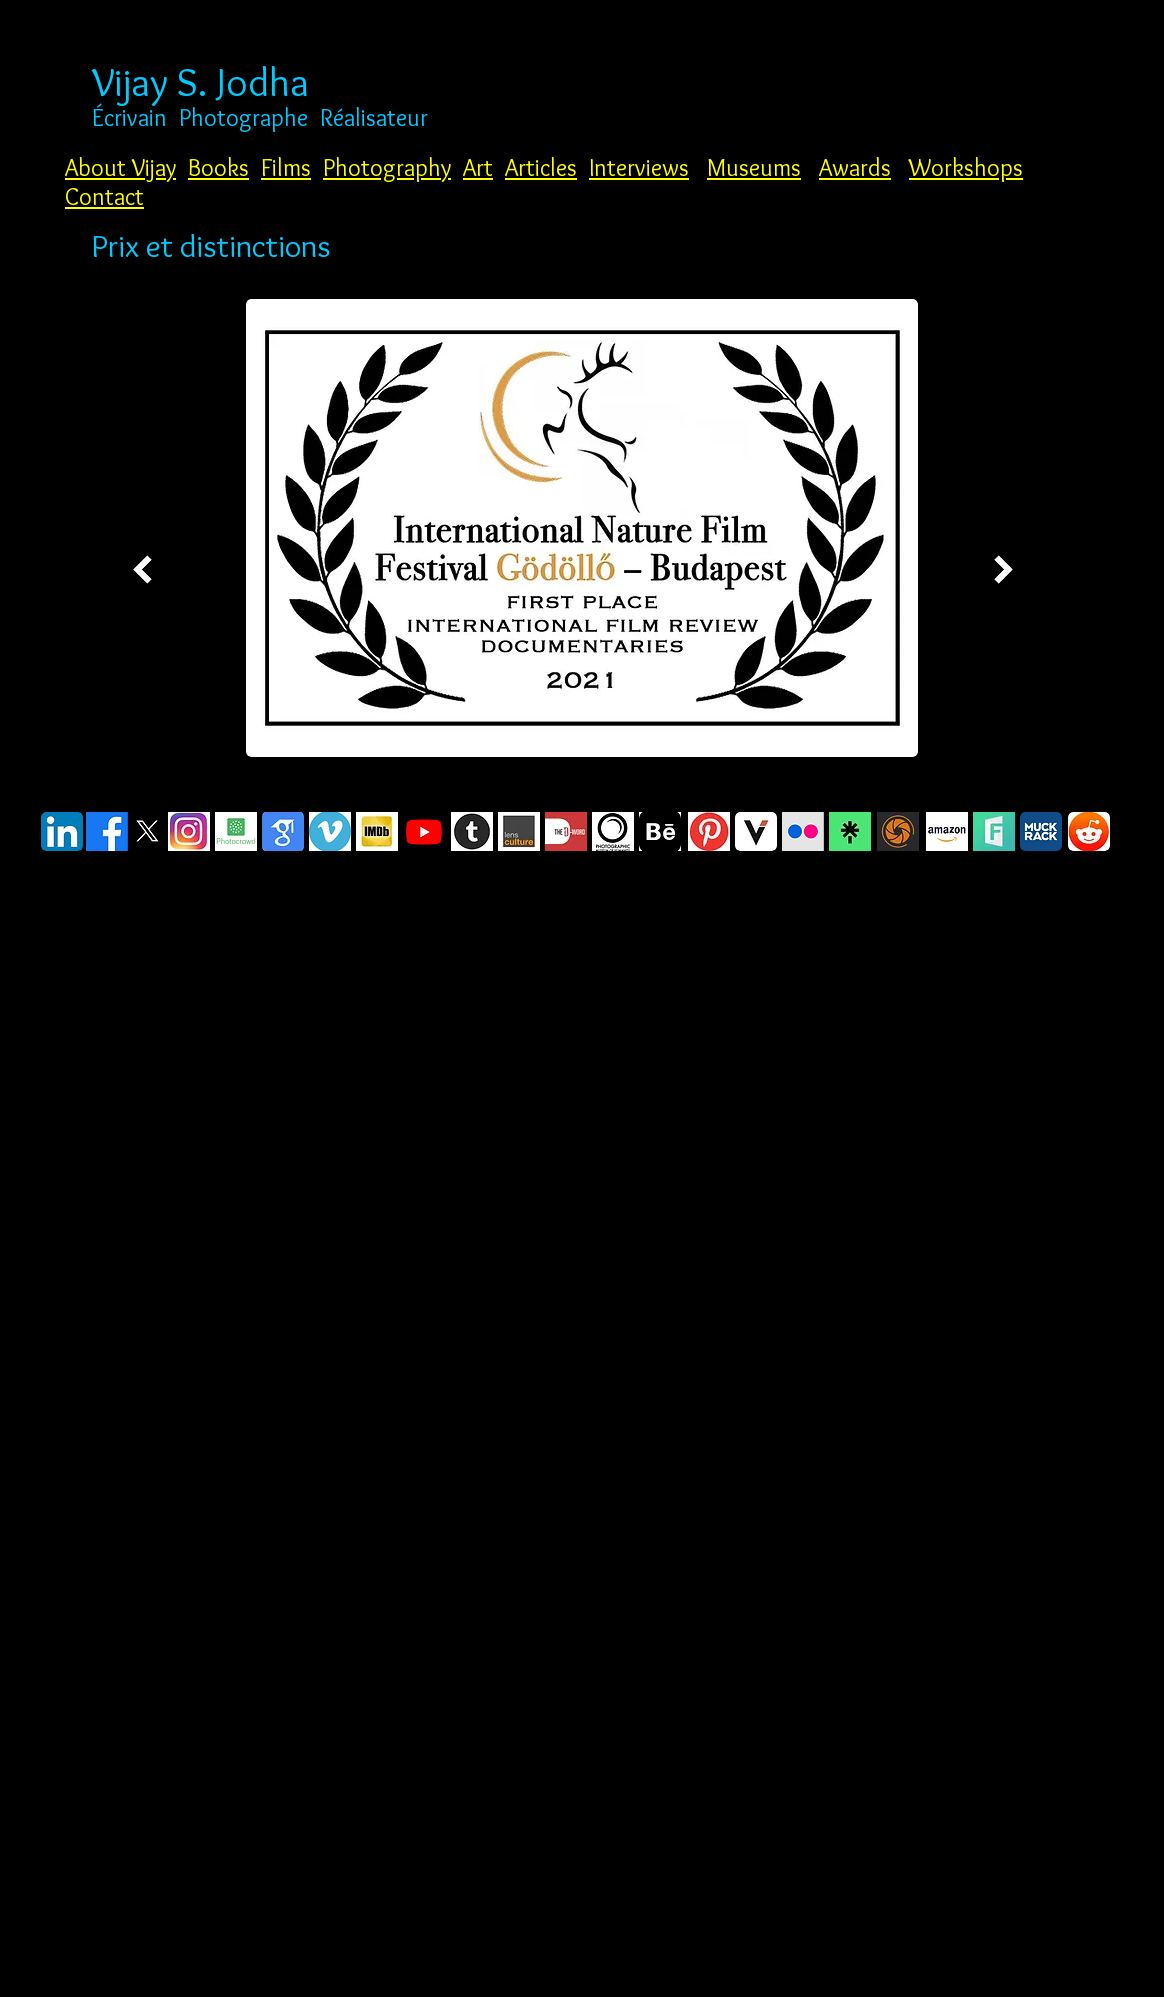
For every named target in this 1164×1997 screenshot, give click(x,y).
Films (286, 167)
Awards (855, 167)
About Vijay (120, 167)
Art (478, 167)
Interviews (639, 167)
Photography (387, 167)
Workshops (966, 167)
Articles (541, 167)
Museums (754, 167)
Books (218, 167)
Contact (104, 196)
